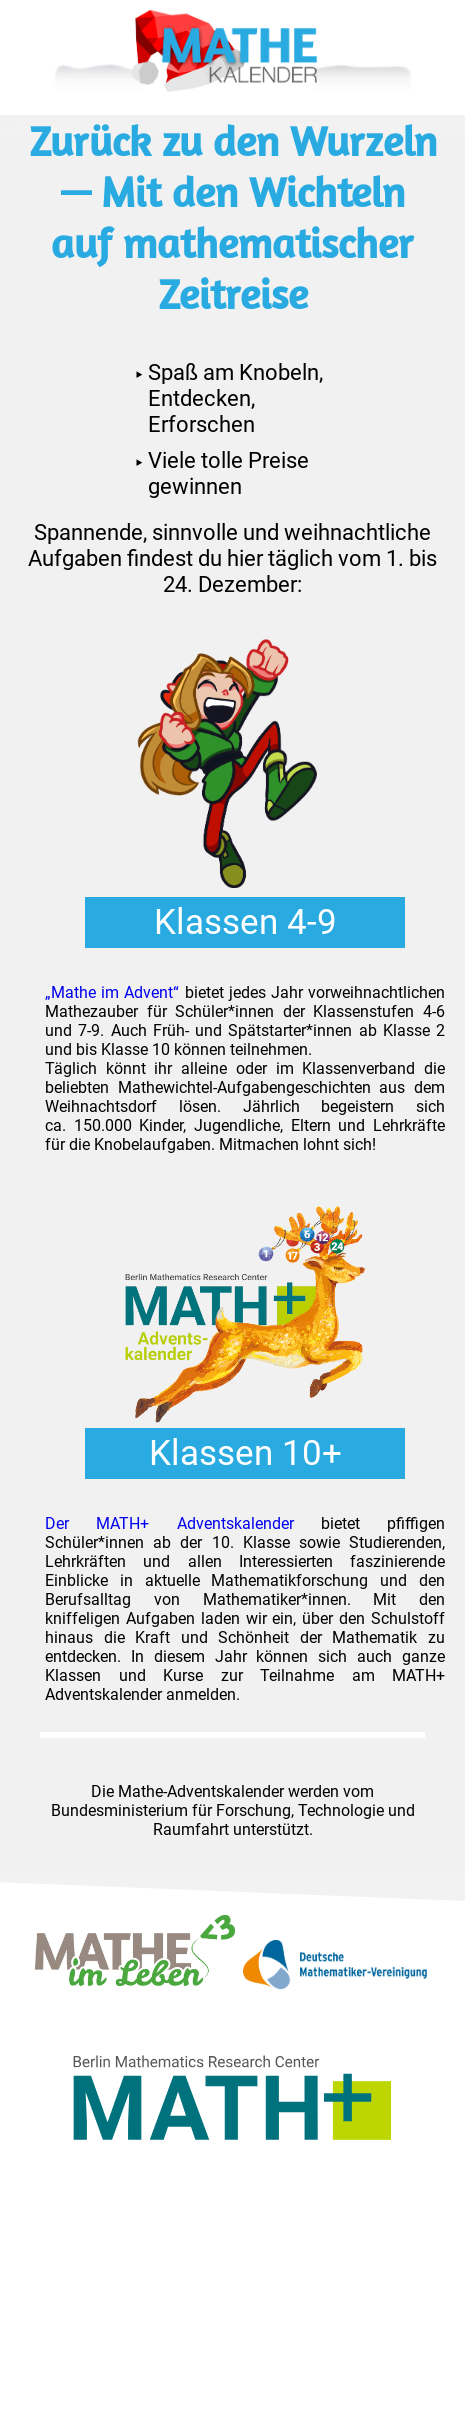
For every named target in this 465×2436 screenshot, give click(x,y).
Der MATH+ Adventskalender (169, 1523)
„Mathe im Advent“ (112, 992)
